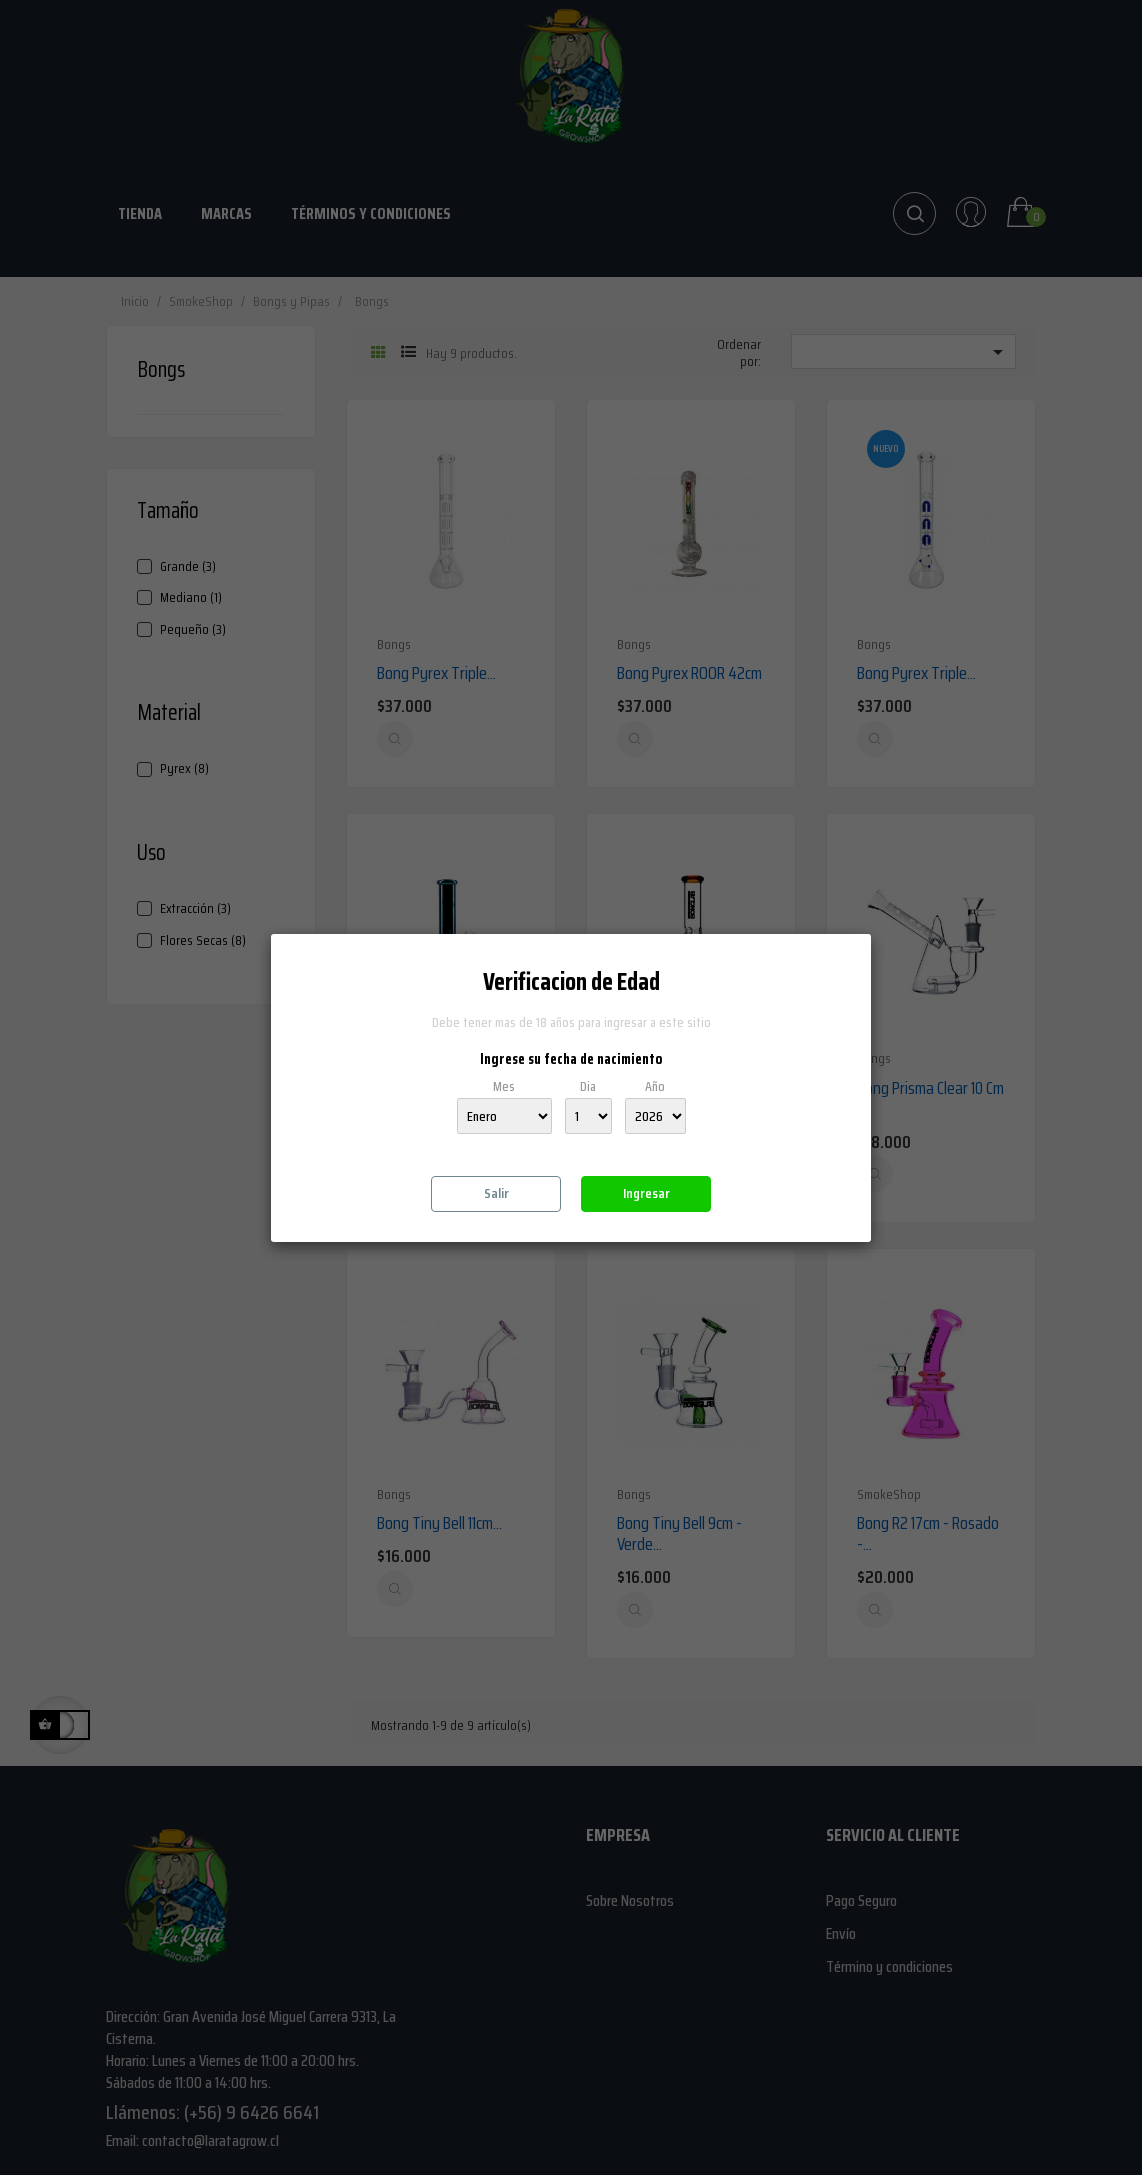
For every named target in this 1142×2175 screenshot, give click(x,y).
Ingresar (646, 1193)
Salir (496, 1193)
